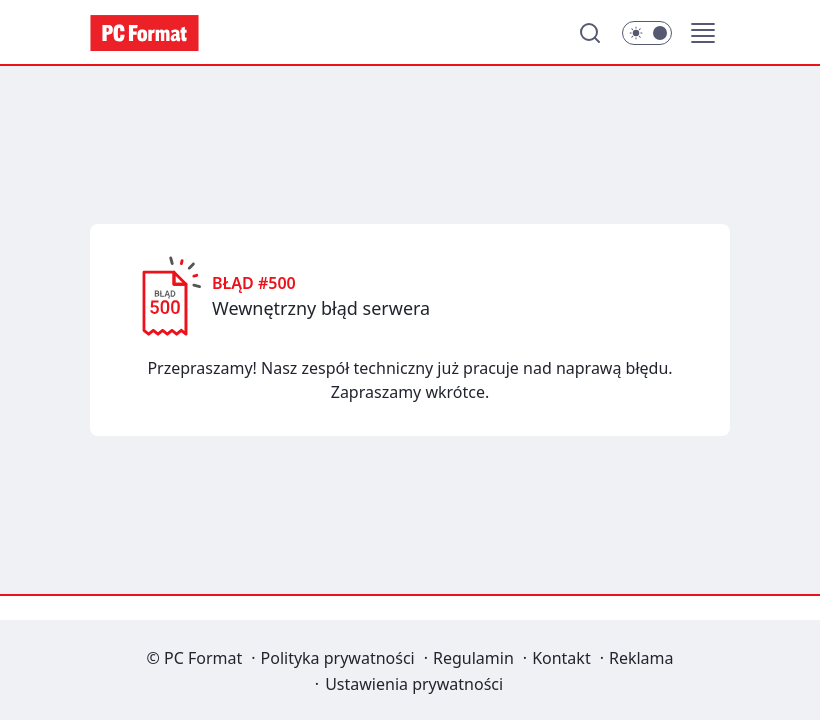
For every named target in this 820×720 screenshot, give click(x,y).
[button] (703, 33)
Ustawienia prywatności (414, 684)
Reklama (641, 658)
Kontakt (561, 658)
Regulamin (473, 658)
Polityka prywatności (338, 658)
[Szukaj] (590, 33)
